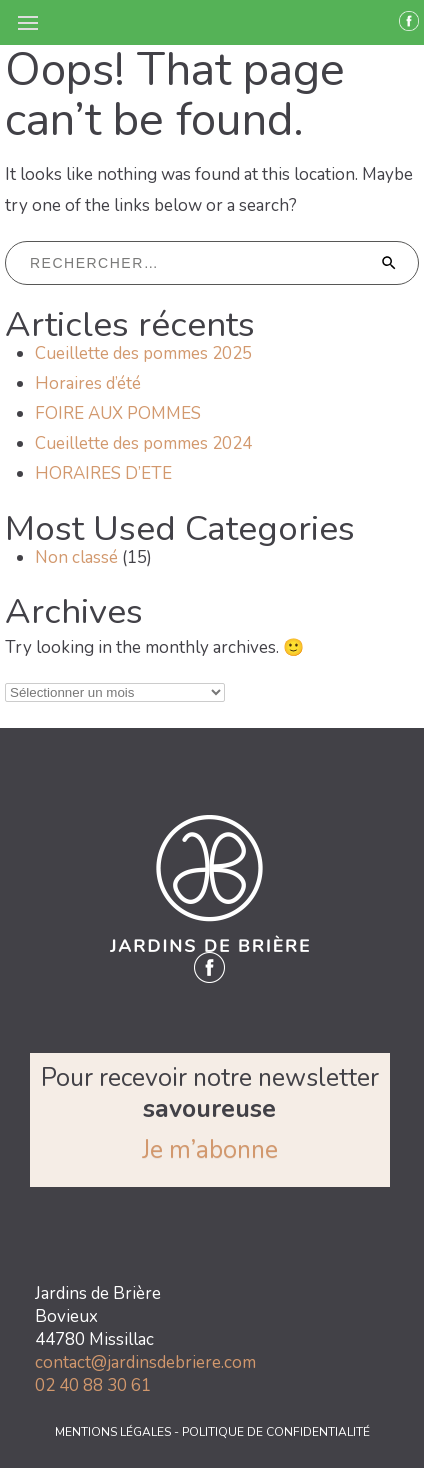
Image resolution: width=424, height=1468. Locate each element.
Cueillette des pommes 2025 (143, 353)
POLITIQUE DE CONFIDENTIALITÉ (276, 1432)
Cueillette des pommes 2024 (143, 443)
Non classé (76, 557)
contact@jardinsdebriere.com (145, 1362)
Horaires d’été (88, 383)
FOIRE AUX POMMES (118, 413)
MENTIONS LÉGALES (114, 1432)
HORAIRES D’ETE (103, 473)
